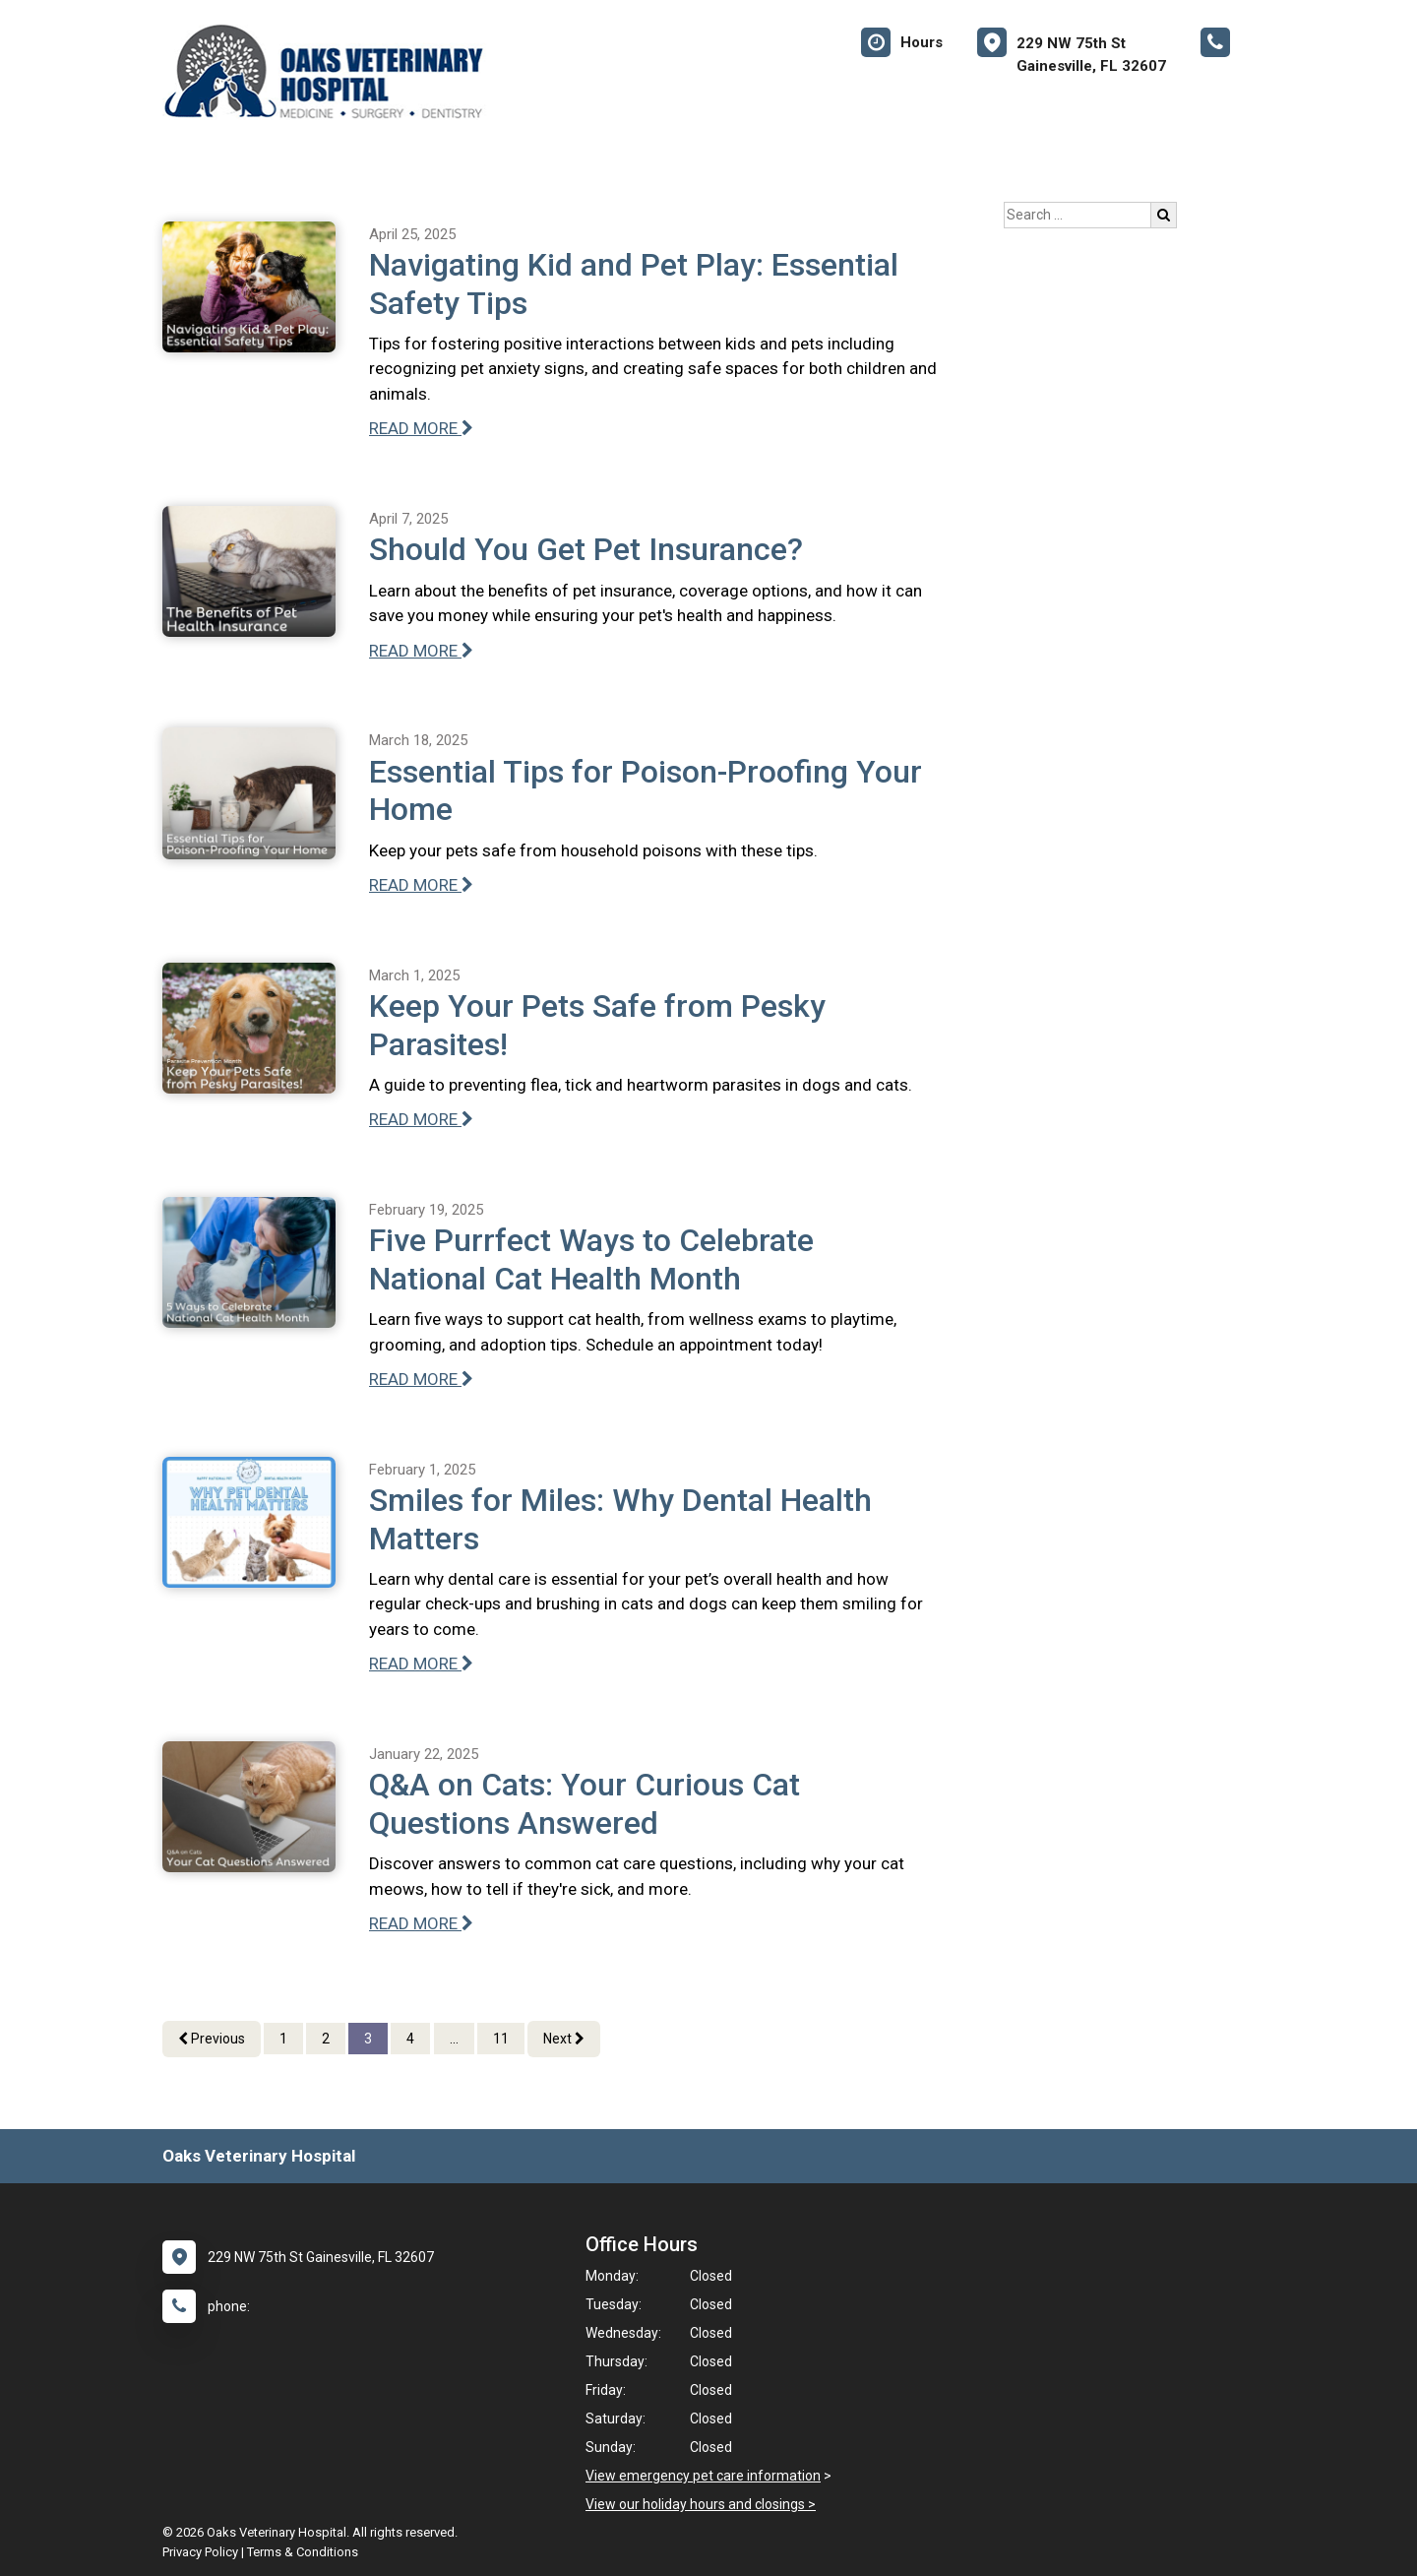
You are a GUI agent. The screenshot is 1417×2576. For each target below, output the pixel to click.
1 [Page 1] (283, 2038)
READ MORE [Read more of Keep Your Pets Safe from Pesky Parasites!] (421, 1119)
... (454, 2038)
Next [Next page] (564, 2038)
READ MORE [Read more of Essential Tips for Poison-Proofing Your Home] (421, 885)
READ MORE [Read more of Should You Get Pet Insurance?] (421, 650)
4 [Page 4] (410, 2038)
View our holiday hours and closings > (700, 2504)
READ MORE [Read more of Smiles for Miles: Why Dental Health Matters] (421, 1663)
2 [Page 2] (326, 2038)
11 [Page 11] (501, 2038)
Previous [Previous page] (211, 2038)
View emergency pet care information (703, 2475)
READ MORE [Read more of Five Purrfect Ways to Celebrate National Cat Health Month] (421, 1379)
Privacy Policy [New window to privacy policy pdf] (200, 2552)
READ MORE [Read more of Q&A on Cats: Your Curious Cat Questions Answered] (421, 1923)
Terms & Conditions (302, 2552)
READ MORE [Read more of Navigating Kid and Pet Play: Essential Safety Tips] (421, 428)
